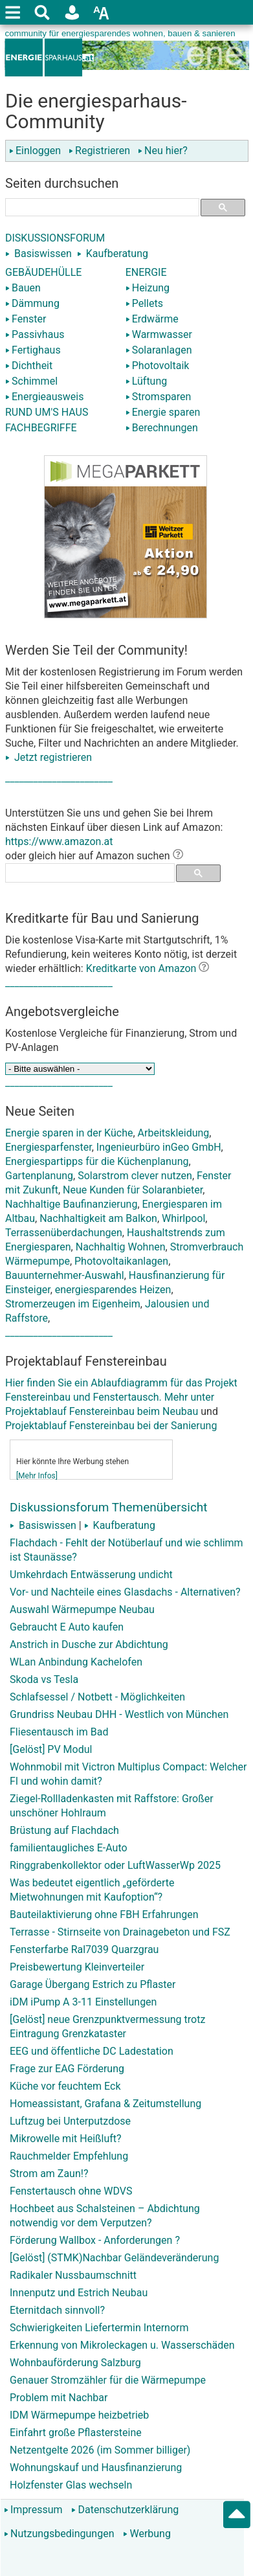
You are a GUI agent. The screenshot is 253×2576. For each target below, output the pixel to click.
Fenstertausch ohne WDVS (71, 2191)
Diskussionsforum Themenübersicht (109, 1507)
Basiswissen (43, 253)
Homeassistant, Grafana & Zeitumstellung (105, 2103)
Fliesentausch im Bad (59, 1732)
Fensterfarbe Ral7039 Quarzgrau (84, 1949)
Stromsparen (159, 396)
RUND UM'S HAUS (46, 412)
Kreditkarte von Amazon (141, 968)
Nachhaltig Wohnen (121, 1247)
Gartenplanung (39, 1175)
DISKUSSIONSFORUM (55, 238)
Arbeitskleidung (174, 1133)
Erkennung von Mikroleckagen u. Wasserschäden (122, 2345)
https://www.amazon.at (59, 841)
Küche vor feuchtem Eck (65, 2086)
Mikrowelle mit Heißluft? (66, 2138)
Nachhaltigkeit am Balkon (98, 1218)
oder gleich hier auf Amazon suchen (94, 856)
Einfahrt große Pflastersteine (76, 2432)
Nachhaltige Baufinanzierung (71, 1204)
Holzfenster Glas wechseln (71, 2485)
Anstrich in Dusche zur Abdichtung (89, 1644)
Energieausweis (44, 396)
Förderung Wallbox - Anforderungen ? (95, 2240)
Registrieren (102, 150)
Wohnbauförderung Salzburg (75, 2362)
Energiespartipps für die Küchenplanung (97, 1161)
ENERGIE (146, 272)
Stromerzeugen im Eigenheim (72, 1304)
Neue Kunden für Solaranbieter (133, 1190)
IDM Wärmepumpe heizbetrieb (79, 2415)
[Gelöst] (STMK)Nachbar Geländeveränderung (114, 2258)
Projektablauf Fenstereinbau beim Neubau (101, 1411)
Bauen (23, 288)
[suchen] (97, 207)
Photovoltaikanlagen (121, 1261)
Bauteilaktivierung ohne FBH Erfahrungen (104, 1914)
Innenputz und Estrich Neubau (79, 2293)
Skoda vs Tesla (44, 1679)
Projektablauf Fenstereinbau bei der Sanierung (111, 1425)
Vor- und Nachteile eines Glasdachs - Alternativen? (125, 1592)
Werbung (146, 2533)
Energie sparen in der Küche (69, 1133)
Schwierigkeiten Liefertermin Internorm (99, 2328)
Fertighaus (33, 350)
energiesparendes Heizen (113, 1289)
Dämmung (32, 303)
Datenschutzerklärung (125, 2509)
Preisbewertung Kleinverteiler (77, 1967)
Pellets (144, 303)
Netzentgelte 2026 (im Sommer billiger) (100, 2450)
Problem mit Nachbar (58, 2397)
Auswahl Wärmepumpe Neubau (82, 1609)
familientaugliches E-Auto (68, 1848)
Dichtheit (28, 365)
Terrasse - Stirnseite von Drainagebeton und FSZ (120, 1932)
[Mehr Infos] (37, 1475)
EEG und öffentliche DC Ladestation (91, 2051)
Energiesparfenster (48, 1147)
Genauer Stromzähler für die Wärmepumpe (108, 2380)
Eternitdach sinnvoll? (57, 2310)
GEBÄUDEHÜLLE (43, 272)
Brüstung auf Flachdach (64, 1830)
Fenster (25, 319)
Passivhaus (34, 334)
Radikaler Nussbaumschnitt (73, 2275)
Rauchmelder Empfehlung (69, 2156)
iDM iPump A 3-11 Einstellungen (83, 2002)
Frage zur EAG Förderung (67, 2068)
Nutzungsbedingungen (59, 2533)
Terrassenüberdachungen (63, 1232)
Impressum (33, 2509)
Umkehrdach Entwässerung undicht (91, 1574)
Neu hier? (163, 150)
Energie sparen (163, 412)
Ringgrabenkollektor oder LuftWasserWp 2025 (115, 1865)
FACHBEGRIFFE (41, 428)
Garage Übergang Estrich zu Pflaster (93, 1984)
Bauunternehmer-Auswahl (64, 1275)
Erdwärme (152, 319)
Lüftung (147, 381)
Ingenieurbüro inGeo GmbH (158, 1147)
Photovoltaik (158, 365)
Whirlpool (183, 1218)
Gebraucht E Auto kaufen (67, 1627)
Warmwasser (159, 334)
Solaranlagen (159, 350)
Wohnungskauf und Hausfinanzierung (96, 2467)
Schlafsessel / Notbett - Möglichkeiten (97, 1697)
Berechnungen (162, 428)
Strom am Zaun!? (49, 2173)
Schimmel (31, 381)
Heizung (148, 288)
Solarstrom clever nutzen (135, 1175)
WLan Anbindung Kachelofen (76, 1662)
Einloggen (37, 150)
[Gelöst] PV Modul (51, 1749)
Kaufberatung (117, 253)
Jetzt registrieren (48, 757)
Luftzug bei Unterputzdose (70, 2121)
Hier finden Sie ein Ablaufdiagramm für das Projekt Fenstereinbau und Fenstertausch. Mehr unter (125, 1364)
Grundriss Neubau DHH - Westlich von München (119, 1714)
